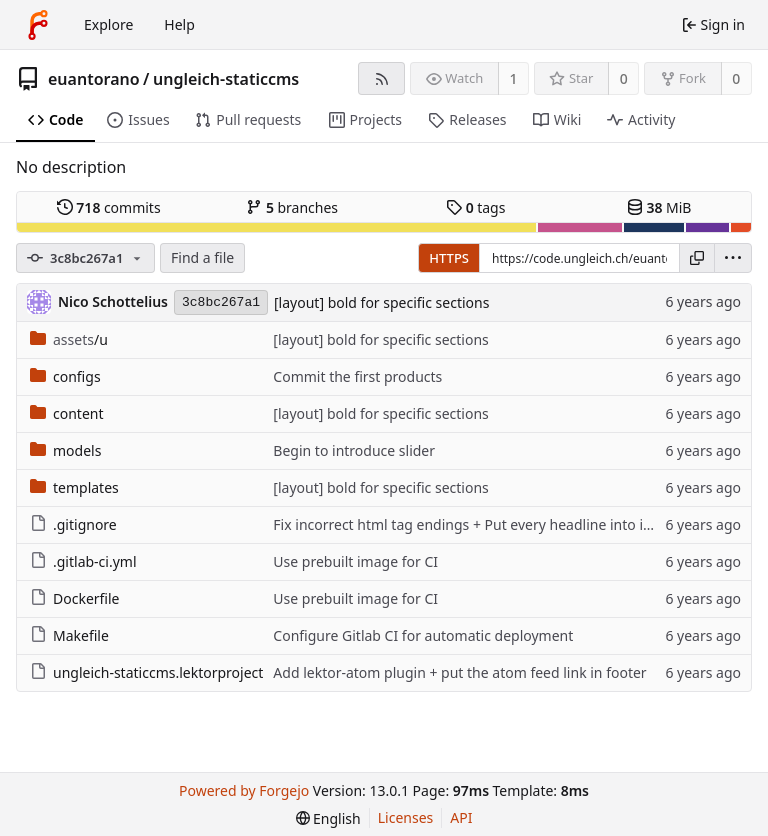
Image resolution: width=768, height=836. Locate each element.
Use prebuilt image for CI (355, 561)
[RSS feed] (381, 78)
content (67, 413)
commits (109, 207)
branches (292, 207)
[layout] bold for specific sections (381, 302)
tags (475, 207)
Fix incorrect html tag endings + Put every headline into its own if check (506, 524)
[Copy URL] (697, 258)
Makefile (69, 635)
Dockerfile (75, 598)
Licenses (406, 817)
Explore (108, 24)
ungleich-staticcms (226, 79)
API (461, 817)
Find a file (202, 257)
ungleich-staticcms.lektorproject (146, 672)
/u (69, 339)
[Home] (38, 25)
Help (179, 24)
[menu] (733, 258)
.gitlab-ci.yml (83, 561)
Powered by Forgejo (244, 790)
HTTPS (449, 258)
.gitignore (73, 524)
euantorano (94, 79)
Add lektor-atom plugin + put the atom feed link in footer (459, 672)
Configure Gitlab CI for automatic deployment (423, 635)
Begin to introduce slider (354, 450)
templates (74, 487)
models (65, 450)
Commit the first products (357, 376)
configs (65, 376)
